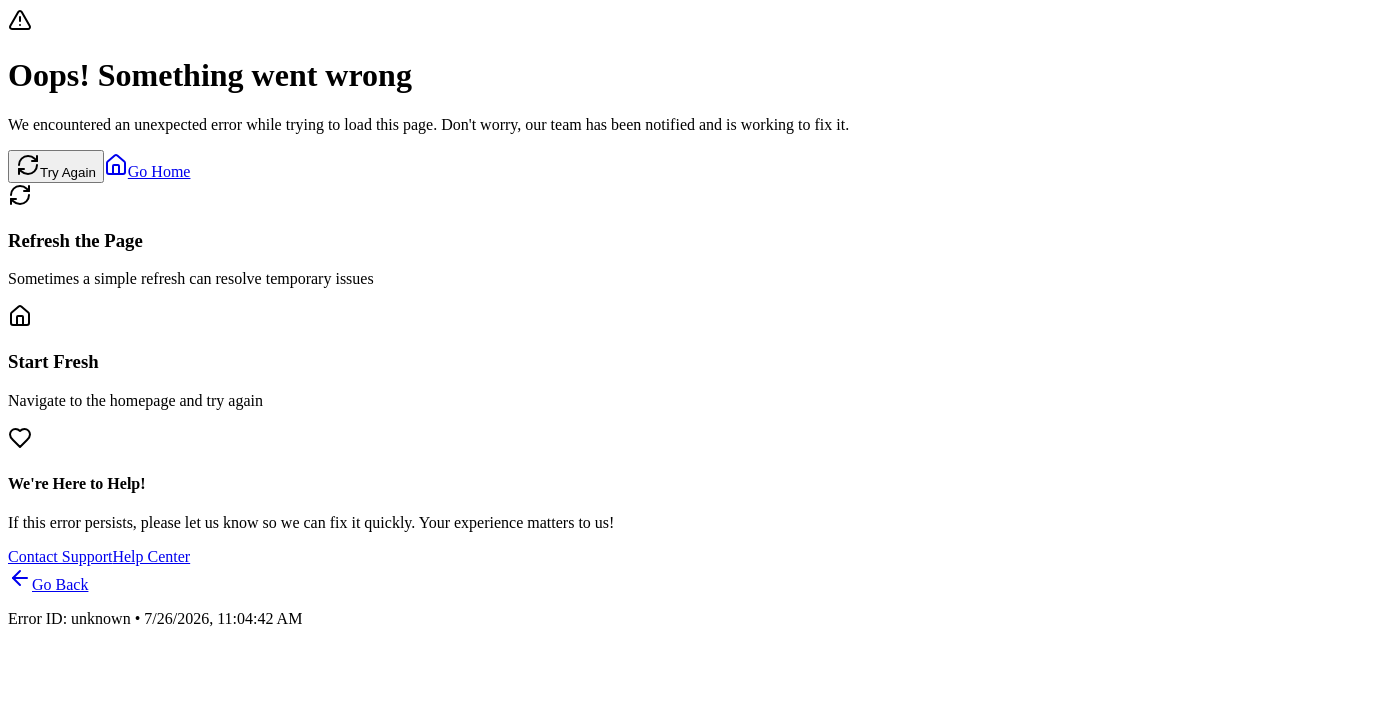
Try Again (56, 166)
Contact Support (60, 556)
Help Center (151, 556)
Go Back (48, 584)
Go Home (147, 171)
